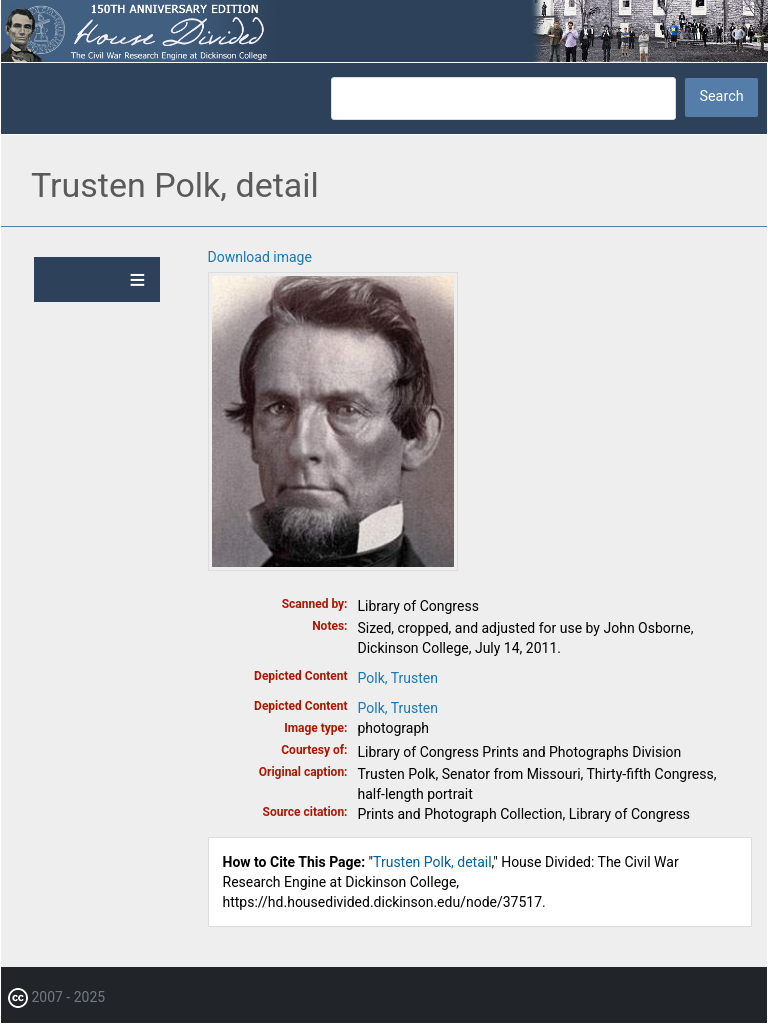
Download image (260, 257)
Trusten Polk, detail (432, 862)
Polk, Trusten (398, 678)
